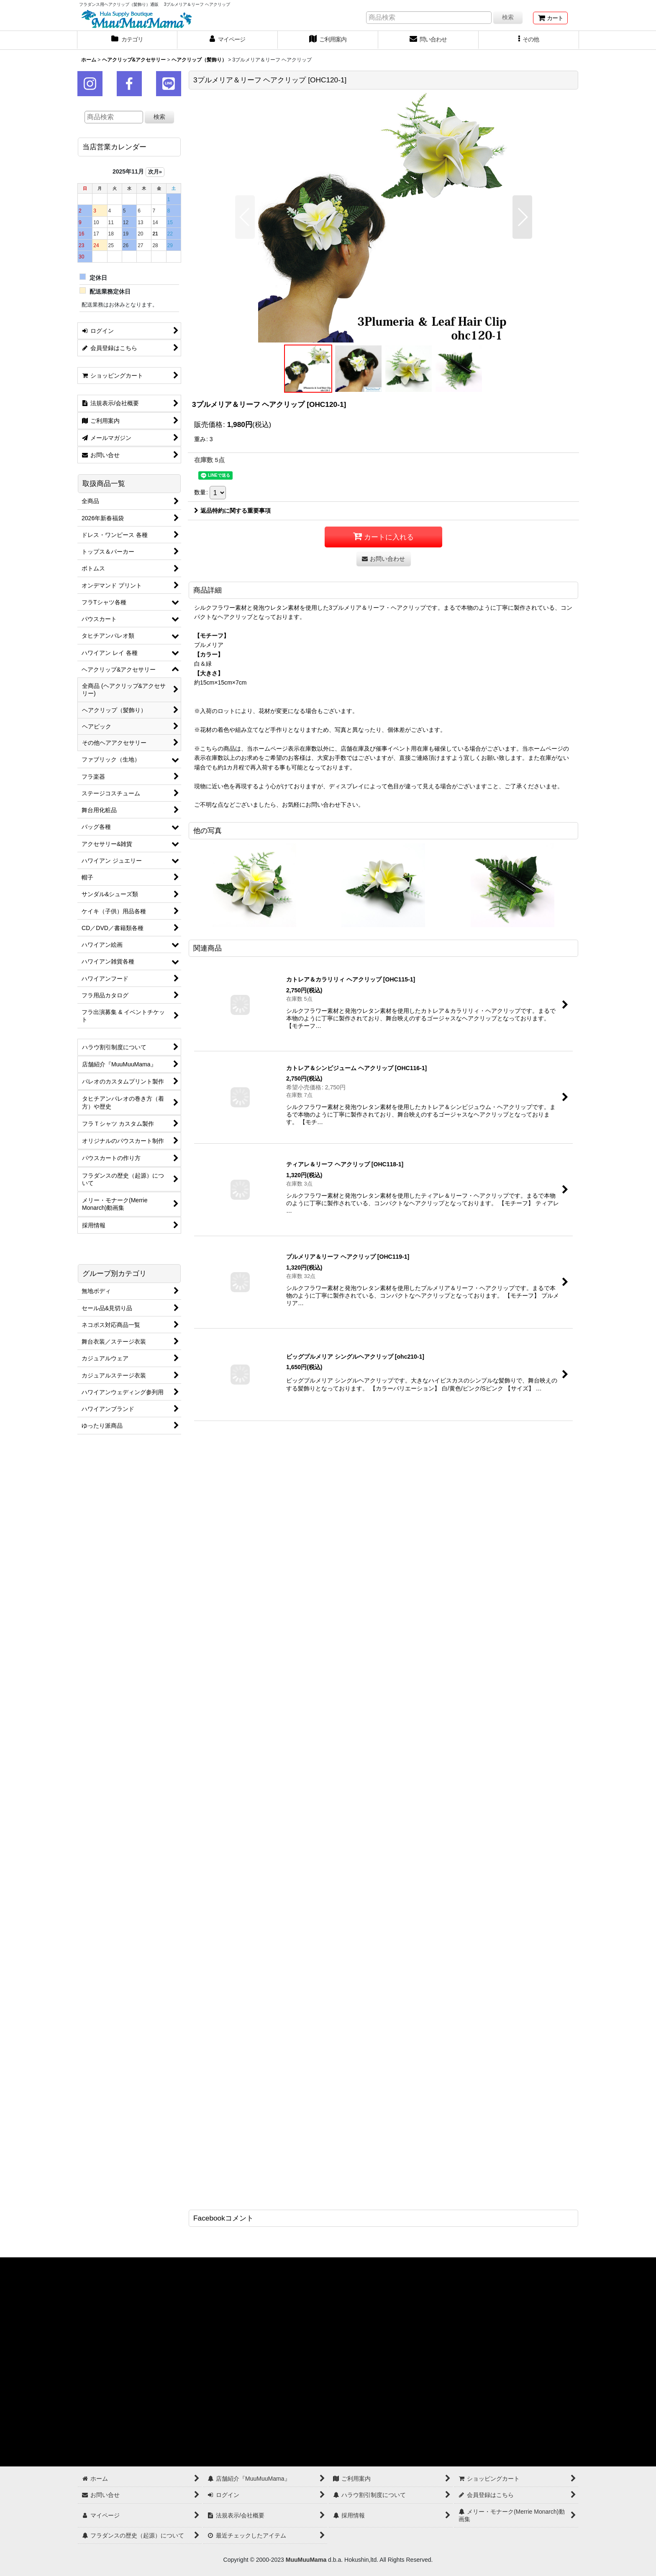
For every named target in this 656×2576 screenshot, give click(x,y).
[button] (529, 40)
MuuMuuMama (306, 2559)
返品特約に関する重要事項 (232, 510)
